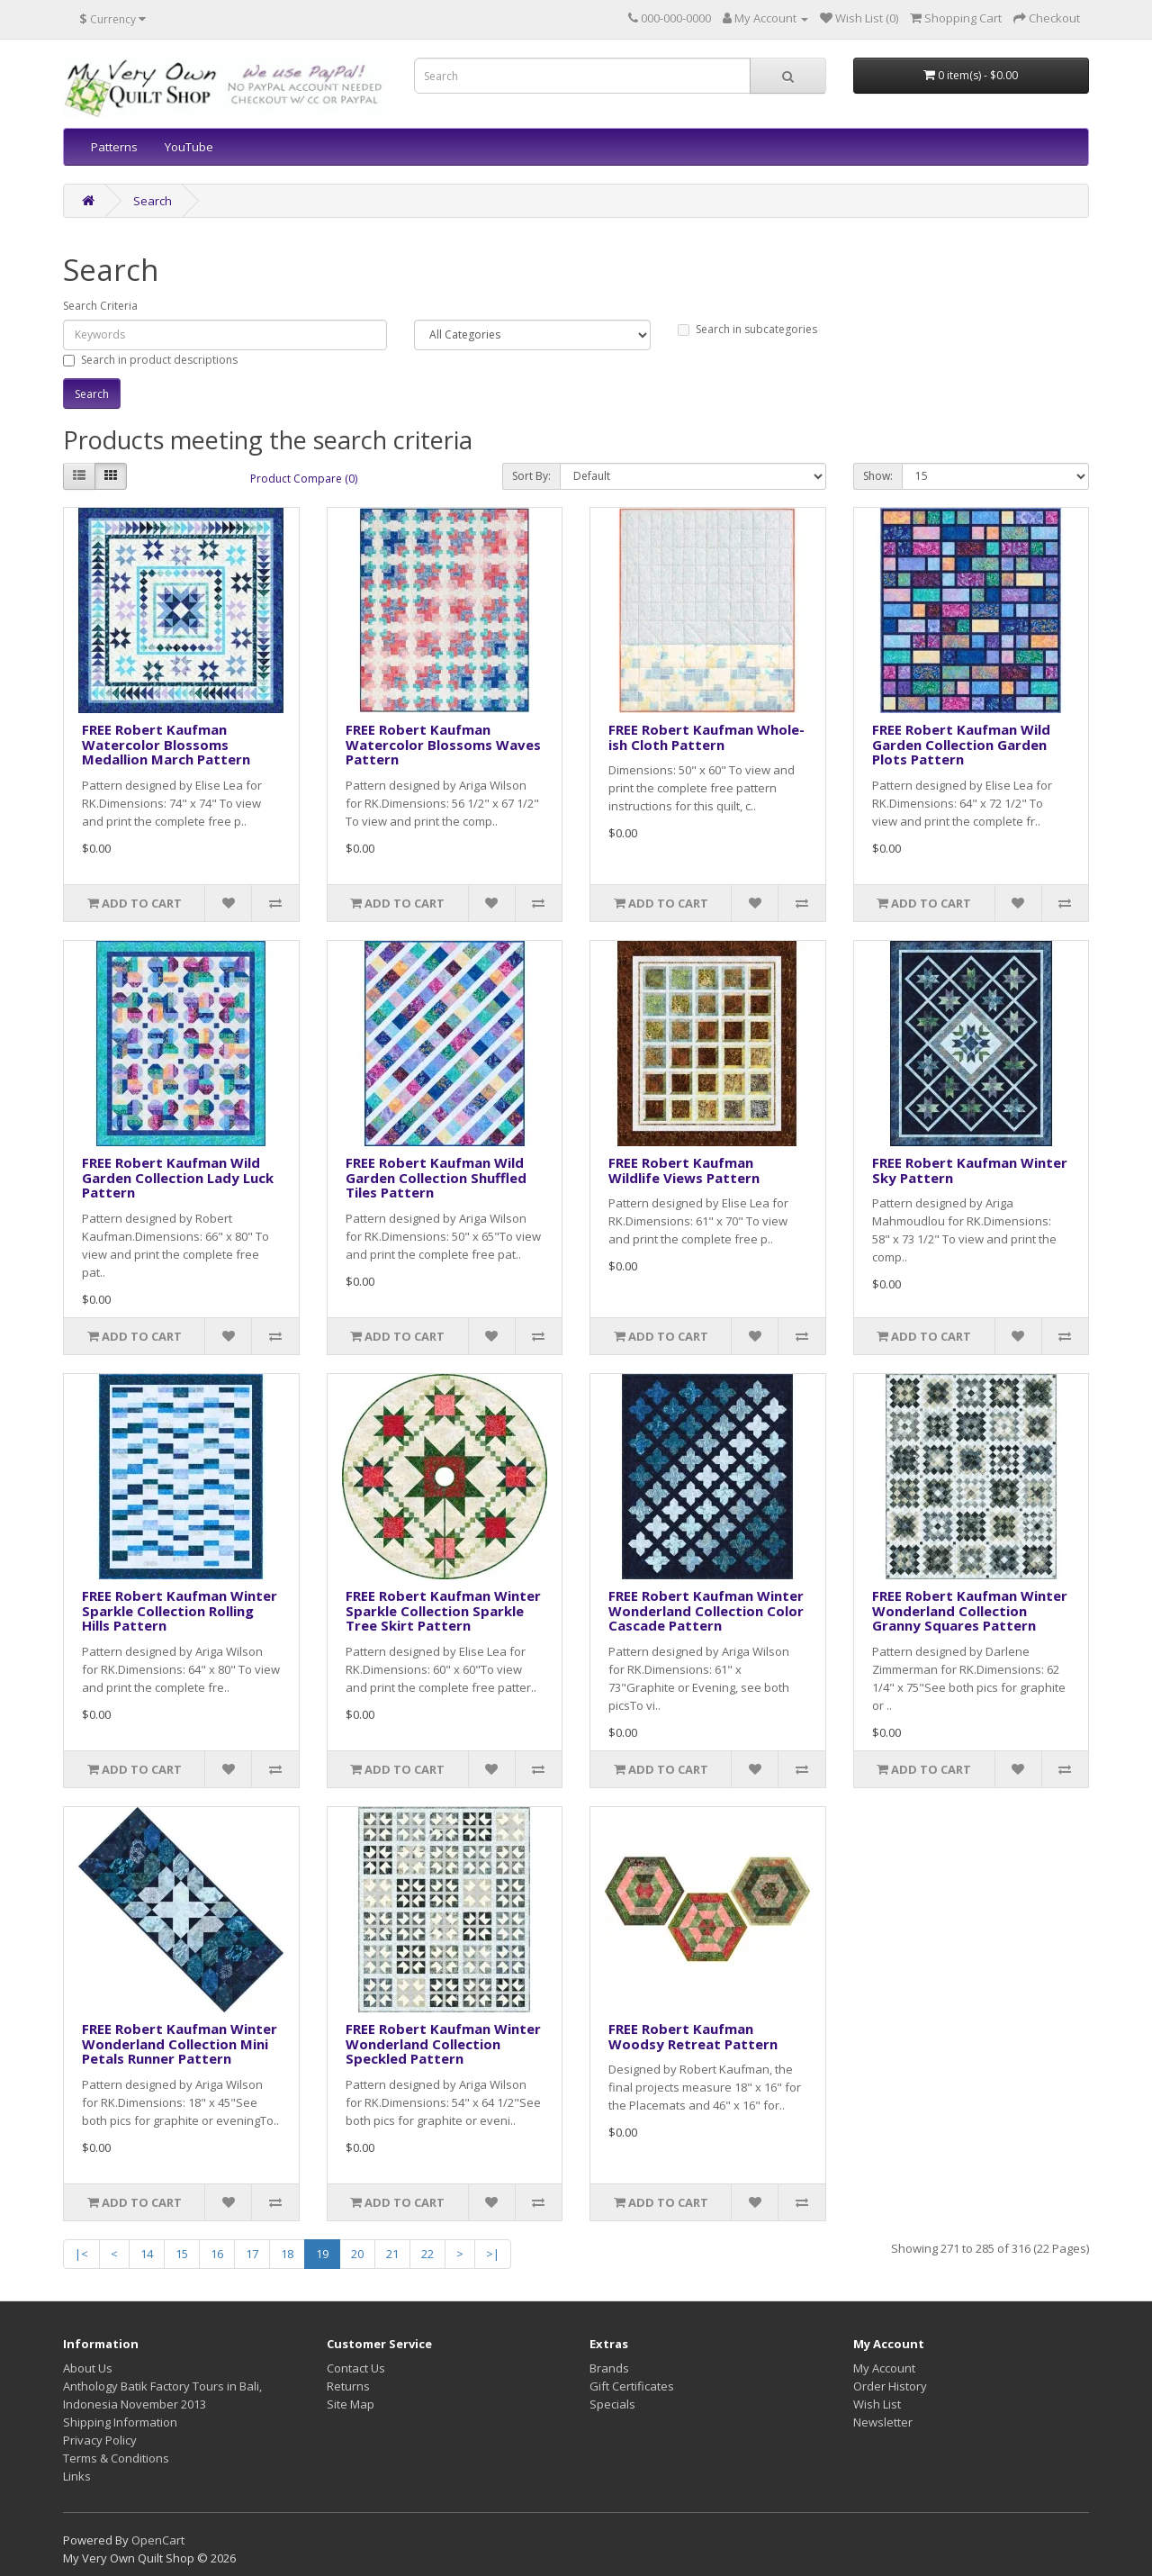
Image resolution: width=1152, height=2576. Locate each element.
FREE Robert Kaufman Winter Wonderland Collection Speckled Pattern (443, 2043)
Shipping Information (120, 2422)
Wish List (877, 2404)
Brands (609, 2368)
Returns (348, 2386)
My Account (884, 2368)
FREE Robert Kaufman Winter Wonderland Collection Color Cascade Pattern (706, 1610)
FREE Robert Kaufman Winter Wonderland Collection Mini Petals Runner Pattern (179, 2043)
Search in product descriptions (150, 359)
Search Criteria (100, 305)
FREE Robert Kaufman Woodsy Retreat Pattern (693, 2036)
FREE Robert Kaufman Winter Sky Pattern (969, 1170)
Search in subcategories (747, 329)
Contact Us (356, 2368)
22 (427, 2254)
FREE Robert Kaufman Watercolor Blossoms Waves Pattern (443, 744)
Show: (878, 476)
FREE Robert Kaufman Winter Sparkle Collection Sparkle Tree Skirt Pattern (443, 1610)
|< (81, 2254)
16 (217, 2254)
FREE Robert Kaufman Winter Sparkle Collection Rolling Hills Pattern (179, 1610)
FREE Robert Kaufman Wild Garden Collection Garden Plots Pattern (961, 744)
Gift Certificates (632, 2386)
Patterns (114, 147)
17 (252, 2254)
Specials (612, 2404)
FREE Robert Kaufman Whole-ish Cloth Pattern (706, 737)
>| (493, 2254)
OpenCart (157, 2540)
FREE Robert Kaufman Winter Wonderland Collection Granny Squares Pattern (969, 1610)
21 (392, 2254)
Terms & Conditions (116, 2458)
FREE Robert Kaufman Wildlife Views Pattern (684, 1170)
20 (357, 2254)
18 (287, 2254)
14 (146, 2254)
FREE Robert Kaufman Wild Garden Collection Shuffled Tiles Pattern (436, 1177)
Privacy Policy (100, 2440)
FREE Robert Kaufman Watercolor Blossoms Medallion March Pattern (166, 744)
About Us (87, 2368)
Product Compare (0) (303, 478)
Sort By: (531, 476)
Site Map (350, 2404)
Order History (890, 2386)
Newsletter (883, 2422)
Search (152, 201)
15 (182, 2254)
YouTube (189, 147)
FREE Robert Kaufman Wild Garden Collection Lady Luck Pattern (178, 1177)
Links (77, 2476)
